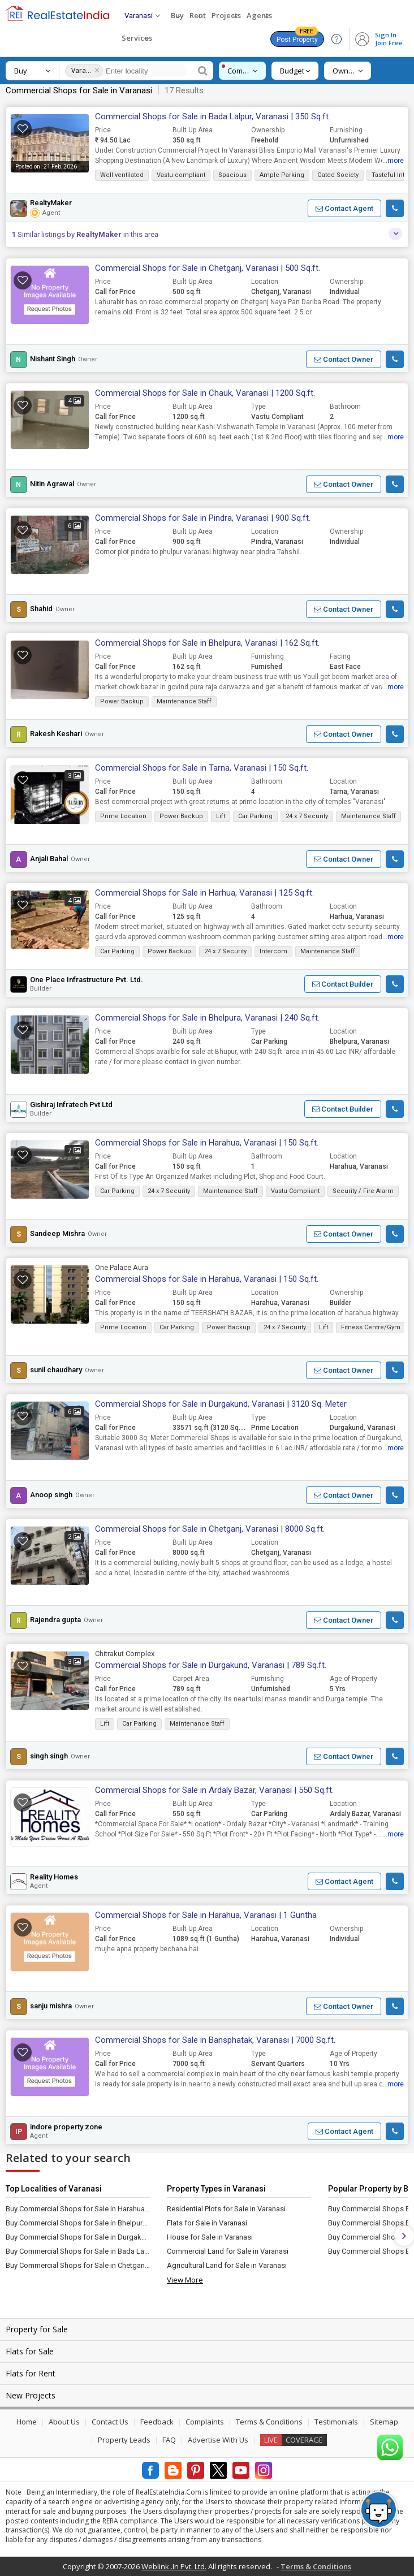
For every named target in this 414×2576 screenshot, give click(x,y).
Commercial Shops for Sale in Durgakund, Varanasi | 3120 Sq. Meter (221, 1404)
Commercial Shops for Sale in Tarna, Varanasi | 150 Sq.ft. (201, 768)
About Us (64, 2422)
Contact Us (110, 2422)
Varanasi (81, 70)
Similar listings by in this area (85, 234)
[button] (344, 208)
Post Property (297, 37)
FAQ (169, 2440)
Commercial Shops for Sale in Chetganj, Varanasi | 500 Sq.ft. (207, 268)
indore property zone (66, 2127)
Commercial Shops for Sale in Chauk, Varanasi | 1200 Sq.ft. (205, 393)
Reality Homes (54, 1877)
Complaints (205, 2422)
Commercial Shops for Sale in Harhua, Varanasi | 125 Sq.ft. (204, 893)
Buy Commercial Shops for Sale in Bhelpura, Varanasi (78, 2223)
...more (393, 161)
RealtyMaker (51, 203)
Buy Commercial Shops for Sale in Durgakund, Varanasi (78, 2237)
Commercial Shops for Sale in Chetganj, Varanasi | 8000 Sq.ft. (210, 1529)
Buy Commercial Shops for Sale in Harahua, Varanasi (78, 2209)
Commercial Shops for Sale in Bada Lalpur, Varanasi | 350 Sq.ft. (212, 116)
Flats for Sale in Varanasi (207, 2223)
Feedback (157, 2422)
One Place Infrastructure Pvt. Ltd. (86, 980)
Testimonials (336, 2422)
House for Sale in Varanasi (210, 2237)
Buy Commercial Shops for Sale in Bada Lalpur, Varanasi (78, 2251)
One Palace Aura (121, 1267)
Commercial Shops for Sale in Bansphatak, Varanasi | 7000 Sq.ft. (215, 2040)
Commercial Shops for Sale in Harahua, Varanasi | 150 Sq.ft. (206, 1143)
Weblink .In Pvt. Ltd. (173, 2566)
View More (185, 2280)
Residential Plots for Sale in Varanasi (226, 2209)
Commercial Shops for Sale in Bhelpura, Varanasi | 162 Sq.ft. (207, 643)
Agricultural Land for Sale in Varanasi (227, 2265)
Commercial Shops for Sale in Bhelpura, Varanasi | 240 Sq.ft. (207, 1018)
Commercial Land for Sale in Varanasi (227, 2251)
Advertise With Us (218, 2440)
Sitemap (384, 2422)
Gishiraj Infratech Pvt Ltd (71, 1105)
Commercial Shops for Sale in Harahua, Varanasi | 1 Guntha (206, 1915)
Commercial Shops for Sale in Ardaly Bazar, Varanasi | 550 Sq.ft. (214, 1790)
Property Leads (124, 2440)
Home (26, 2422)
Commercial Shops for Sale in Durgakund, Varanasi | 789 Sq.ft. (210, 1665)
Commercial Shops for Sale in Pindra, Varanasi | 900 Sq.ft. (202, 518)
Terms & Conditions (269, 2422)
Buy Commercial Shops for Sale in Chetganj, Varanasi (78, 2265)
